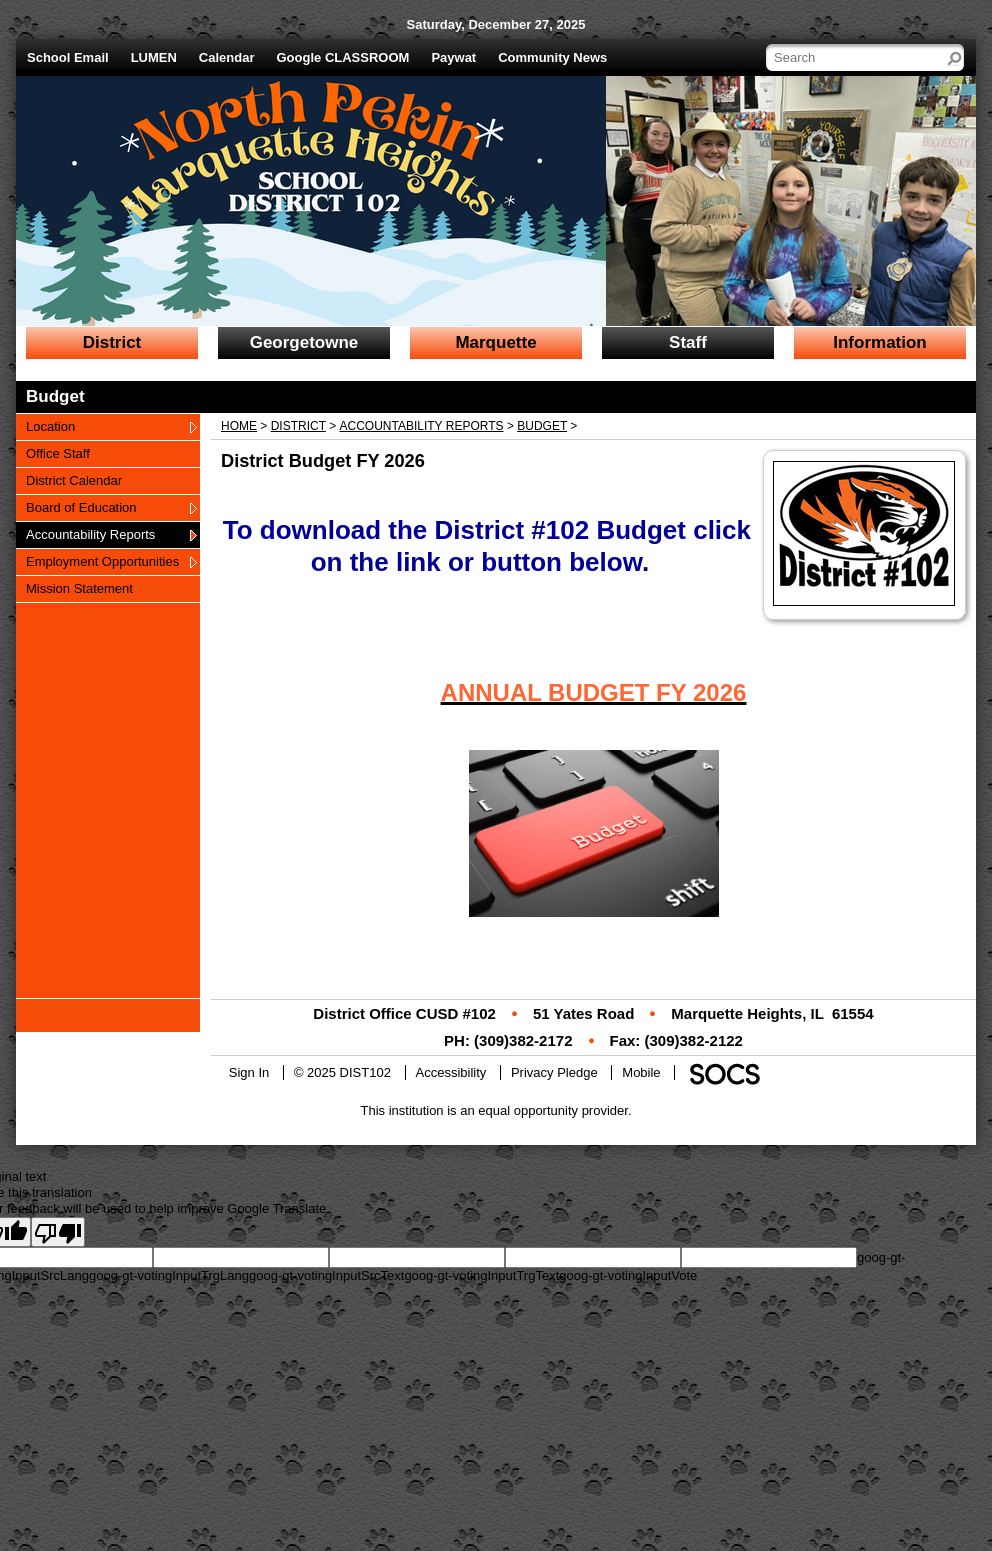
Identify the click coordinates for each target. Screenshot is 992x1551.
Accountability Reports (422, 426)
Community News (552, 57)
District (298, 426)
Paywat (453, 57)
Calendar (227, 57)
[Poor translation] (58, 1232)
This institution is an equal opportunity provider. (496, 1110)
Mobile (641, 1072)
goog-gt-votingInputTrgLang (169, 1275)
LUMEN (154, 57)
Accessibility (451, 1072)
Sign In (249, 1072)
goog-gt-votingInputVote (628, 1275)
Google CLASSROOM (343, 57)
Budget (542, 426)
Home (239, 426)
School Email (68, 57)
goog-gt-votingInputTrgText (481, 1275)
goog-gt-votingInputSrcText (326, 1275)
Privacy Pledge (554, 1072)
